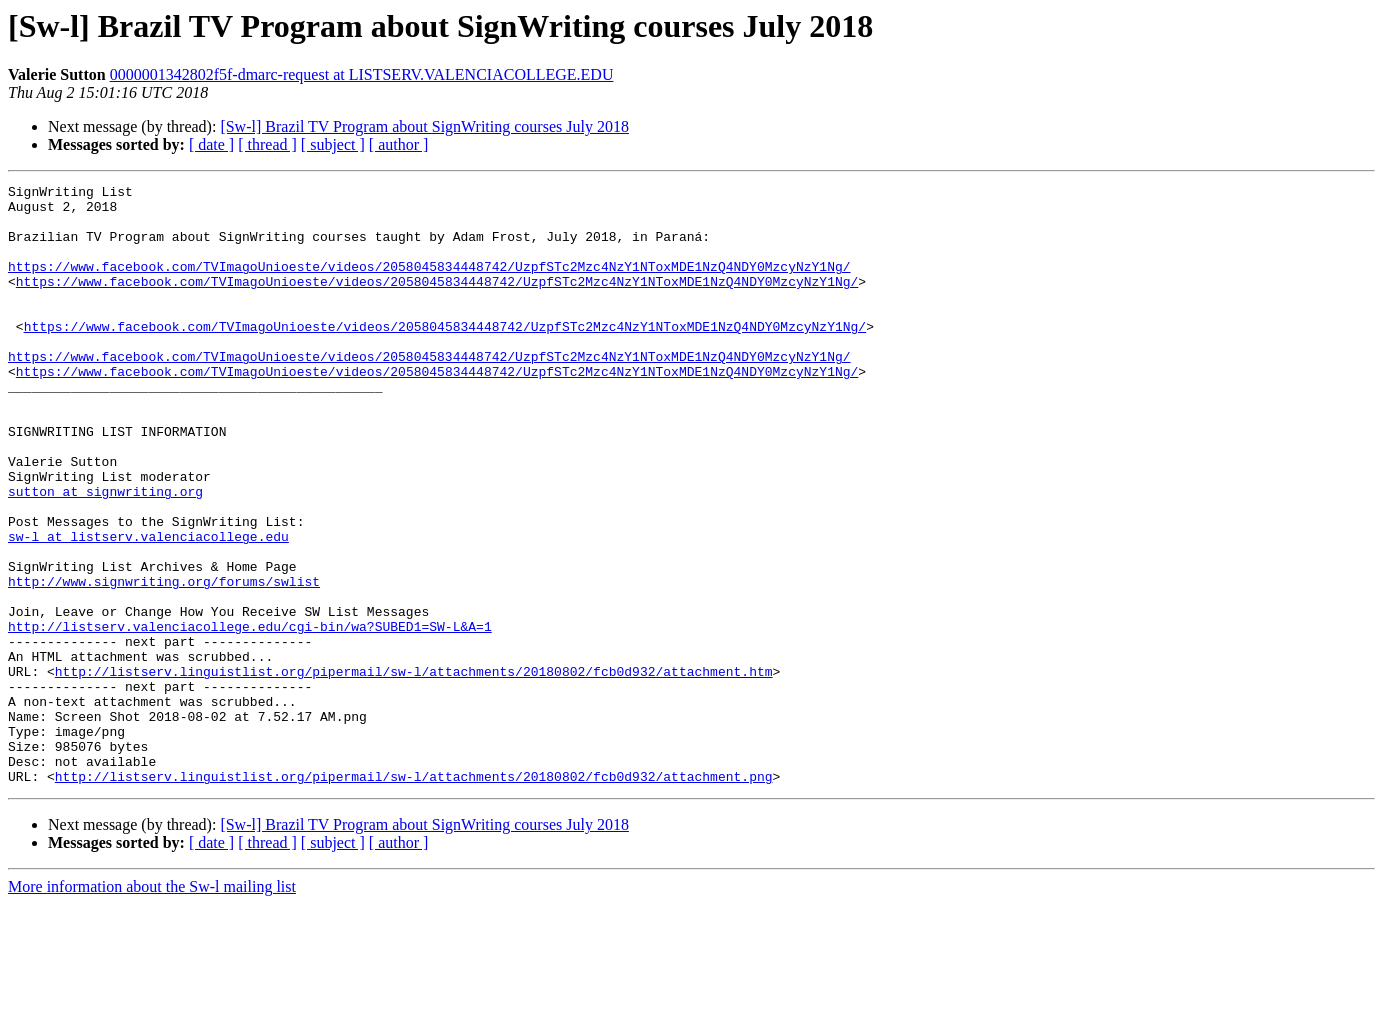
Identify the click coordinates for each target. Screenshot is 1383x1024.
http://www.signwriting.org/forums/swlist (164, 662)
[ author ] (399, 144)
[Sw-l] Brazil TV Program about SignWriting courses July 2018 (424, 126)
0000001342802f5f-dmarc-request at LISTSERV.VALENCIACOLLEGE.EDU (362, 74)
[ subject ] (333, 144)
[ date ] (211, 144)
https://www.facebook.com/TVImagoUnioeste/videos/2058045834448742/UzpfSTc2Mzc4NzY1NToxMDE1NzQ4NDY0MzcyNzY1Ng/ (429, 284)
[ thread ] (267, 144)
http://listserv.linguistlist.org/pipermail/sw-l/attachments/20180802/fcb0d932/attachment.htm (414, 770)
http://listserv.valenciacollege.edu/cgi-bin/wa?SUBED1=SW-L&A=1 (250, 716)
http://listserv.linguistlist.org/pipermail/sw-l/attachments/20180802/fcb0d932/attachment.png (414, 896)
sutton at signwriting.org (105, 554)
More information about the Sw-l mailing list (152, 1006)
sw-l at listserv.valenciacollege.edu (148, 608)
